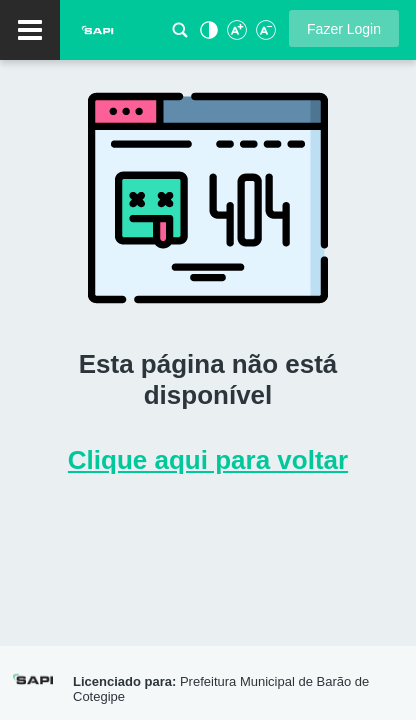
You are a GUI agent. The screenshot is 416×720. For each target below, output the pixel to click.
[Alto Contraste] (207, 35)
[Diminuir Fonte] (264, 35)
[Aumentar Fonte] (236, 35)
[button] (344, 28)
